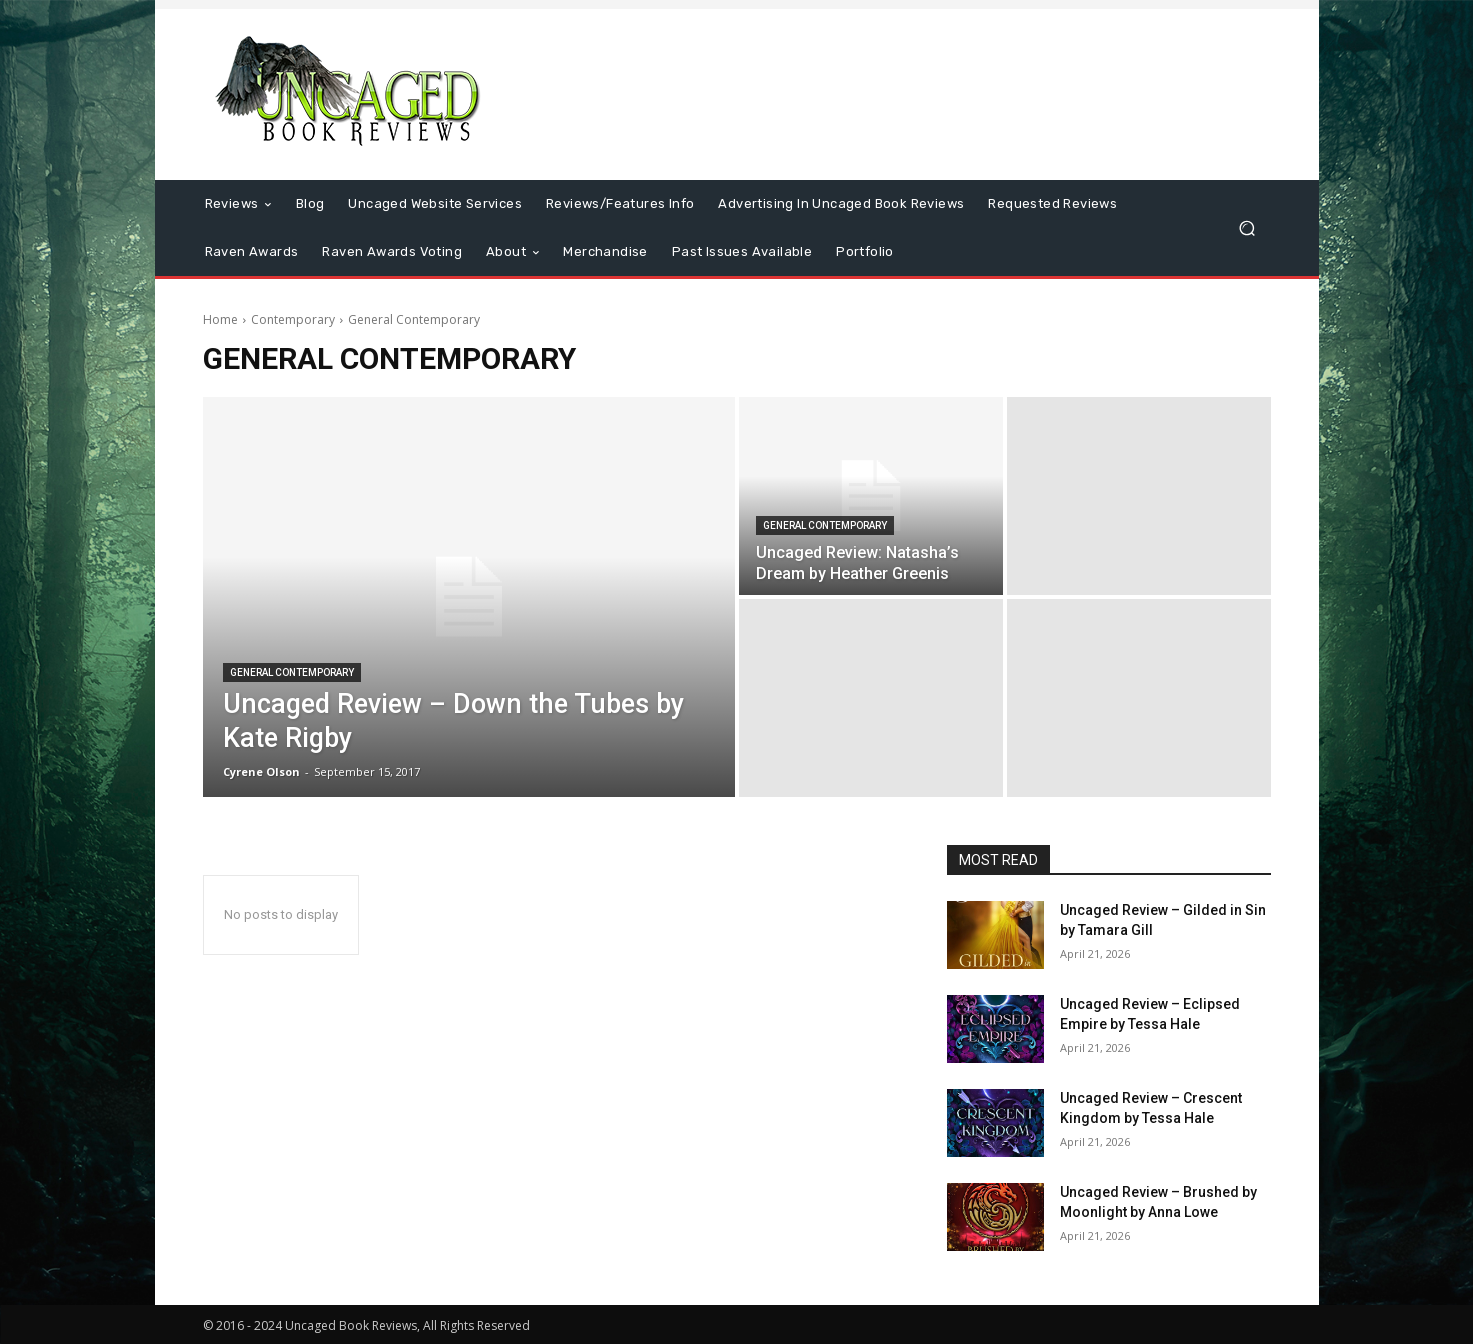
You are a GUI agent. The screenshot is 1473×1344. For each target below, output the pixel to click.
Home (220, 319)
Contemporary (293, 319)
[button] (1247, 228)
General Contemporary (292, 672)
